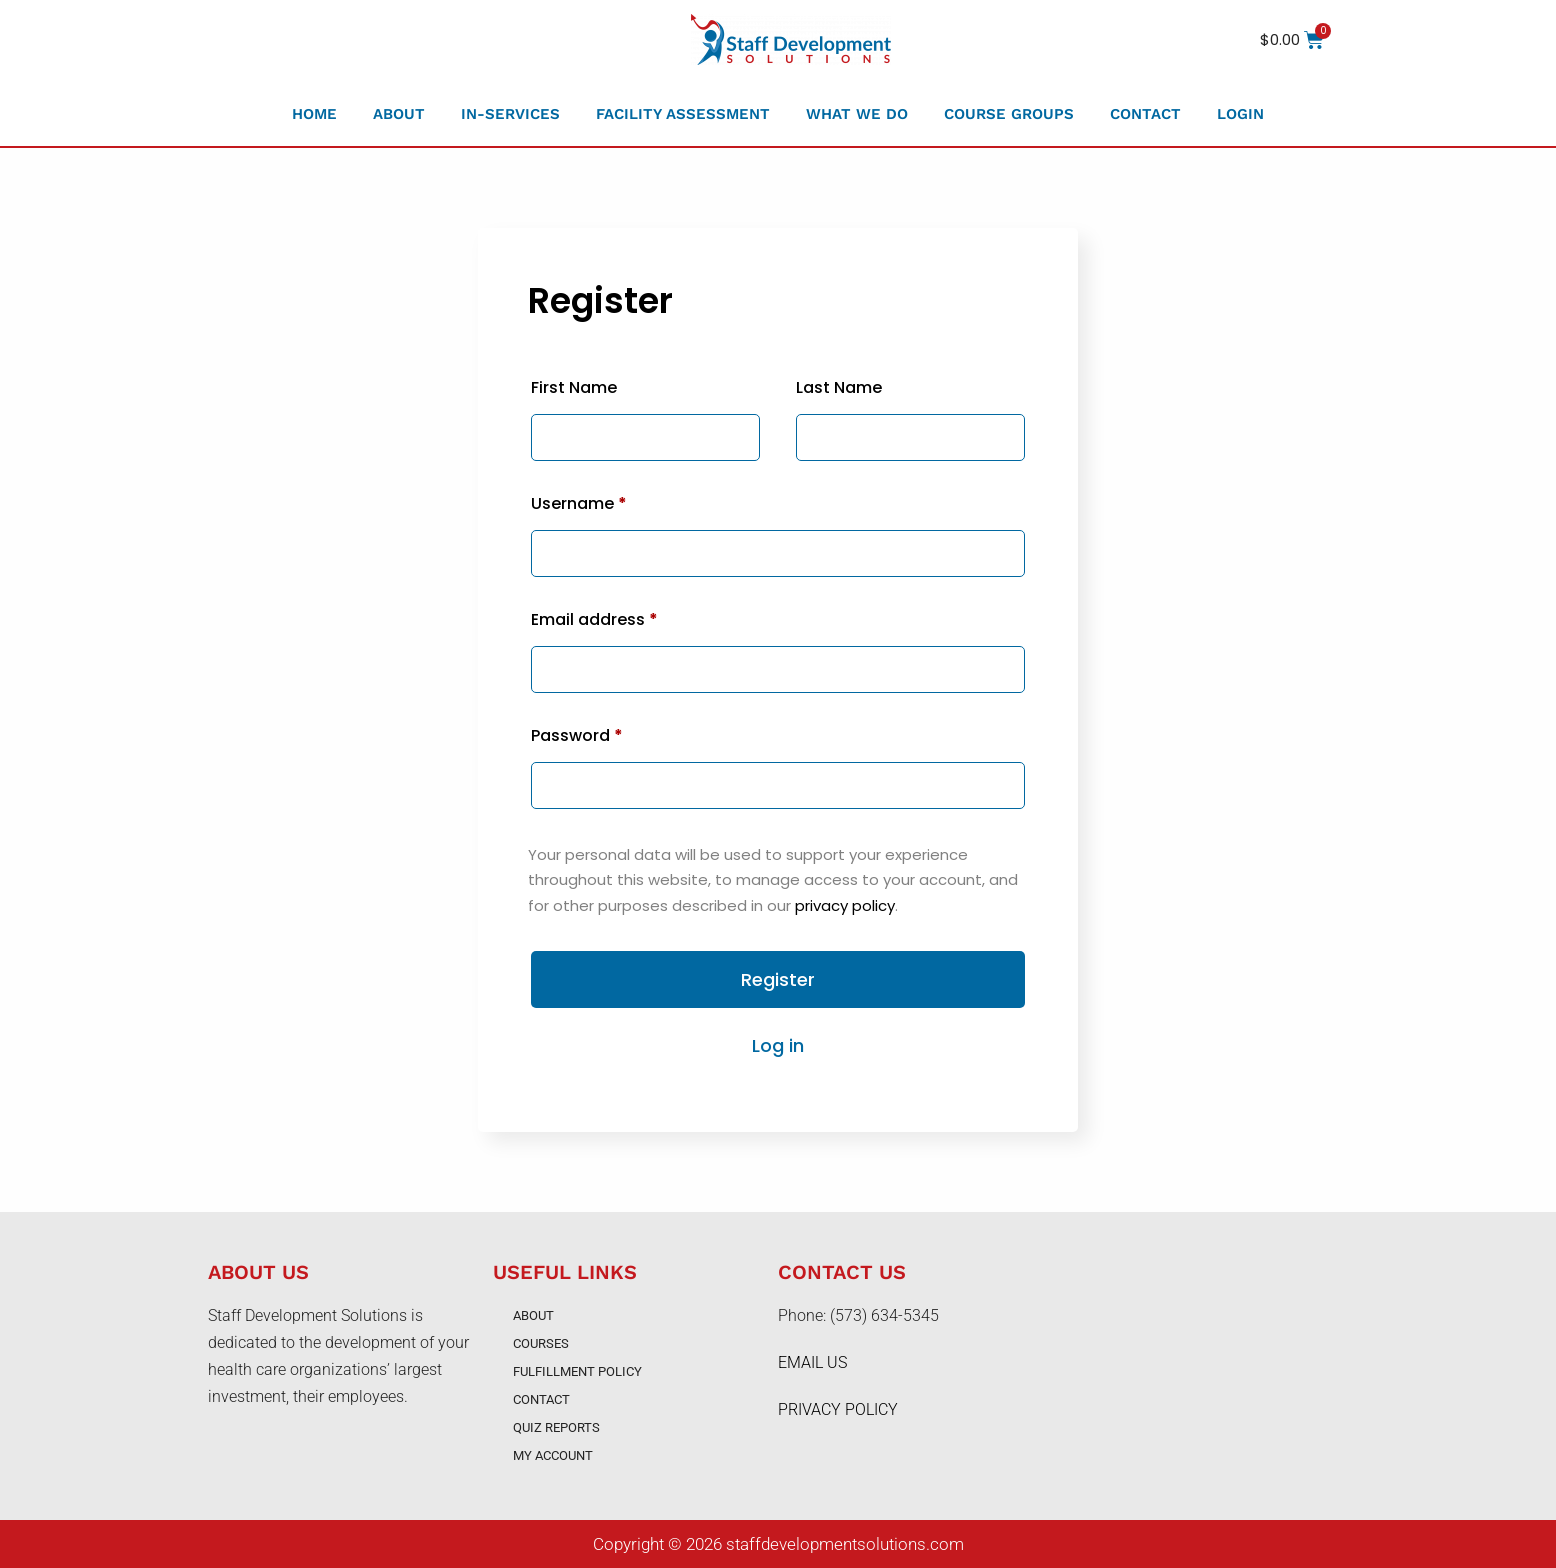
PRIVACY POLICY (838, 1409)
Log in (778, 1045)
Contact (1145, 114)
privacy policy (845, 905)
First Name (574, 387)
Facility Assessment (683, 114)
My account (553, 1455)
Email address (594, 619)
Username (579, 503)
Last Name (839, 387)
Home (314, 114)
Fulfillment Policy (577, 1371)
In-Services (510, 114)
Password (577, 735)
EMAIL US (812, 1362)
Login (1240, 114)
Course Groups (1009, 114)
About (399, 114)
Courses (541, 1343)
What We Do (857, 114)
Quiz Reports (556, 1427)
